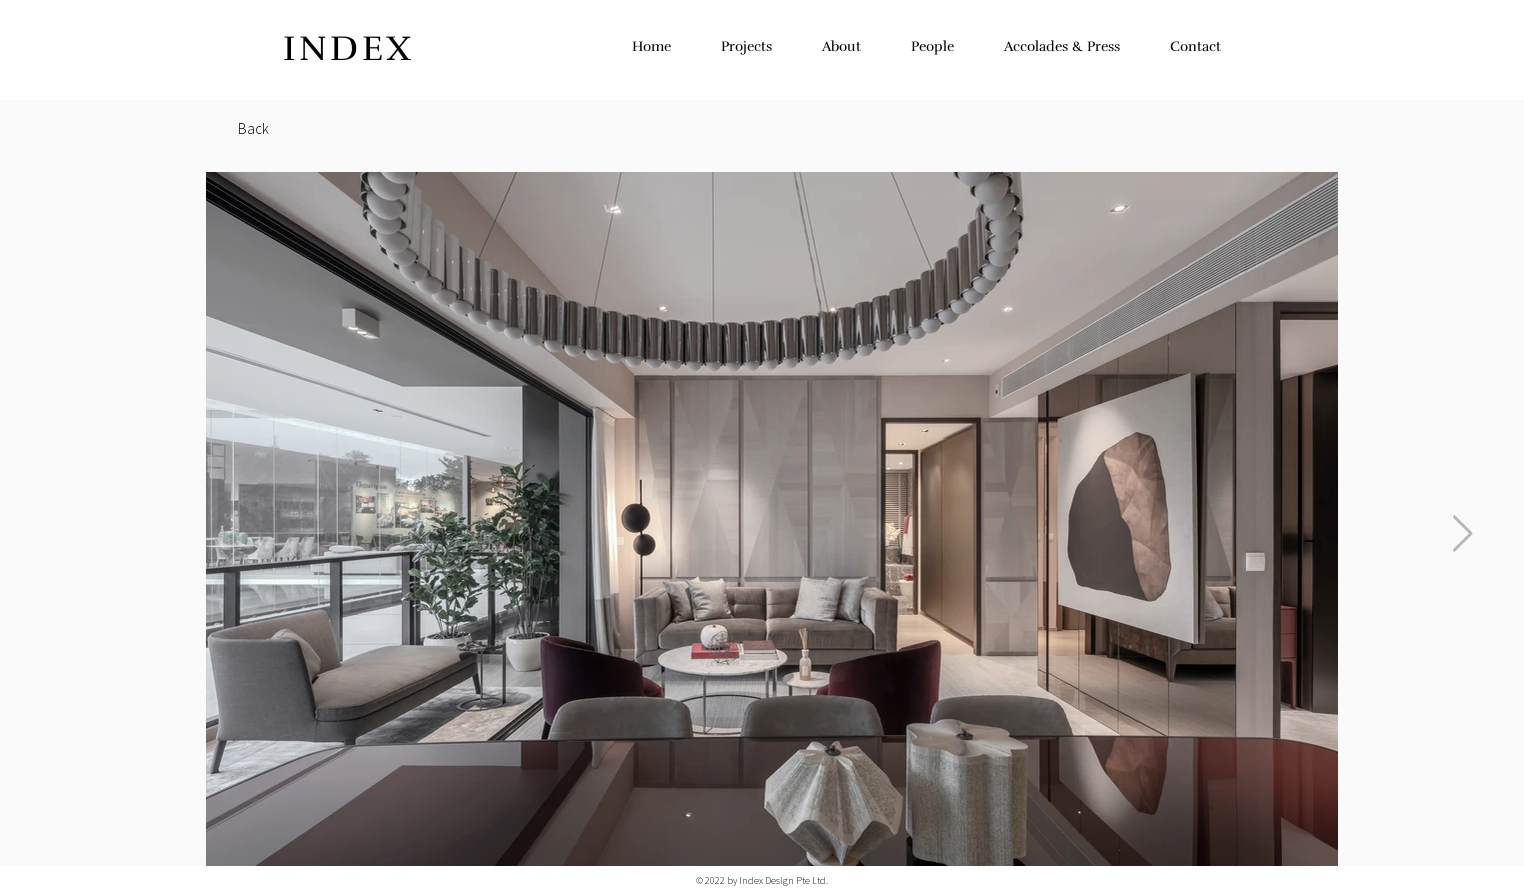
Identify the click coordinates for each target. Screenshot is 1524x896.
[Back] (253, 128)
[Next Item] (1462, 534)
